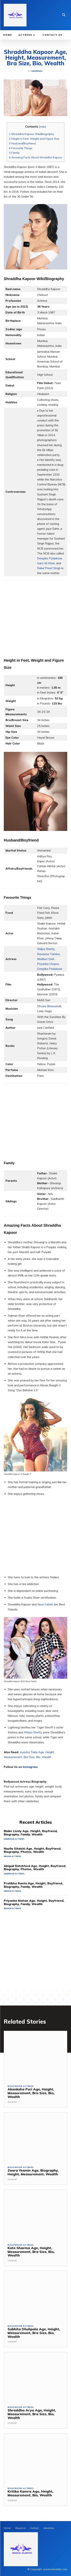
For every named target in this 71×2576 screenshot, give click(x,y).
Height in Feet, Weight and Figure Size (34, 138)
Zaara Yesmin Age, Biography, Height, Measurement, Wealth (33, 2172)
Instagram (30, 1767)
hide (42, 126)
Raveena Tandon (48, 954)
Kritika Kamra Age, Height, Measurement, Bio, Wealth (30, 2493)
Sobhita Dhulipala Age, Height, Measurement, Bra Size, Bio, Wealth (34, 2333)
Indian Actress (12, 1856)
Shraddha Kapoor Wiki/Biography (31, 134)
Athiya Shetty (33, 1732)
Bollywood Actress (21, 2086)
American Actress (14, 1839)
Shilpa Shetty (46, 949)
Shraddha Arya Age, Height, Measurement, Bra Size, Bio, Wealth (32, 2414)
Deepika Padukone (49, 558)
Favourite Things (20, 148)
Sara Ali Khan (46, 563)
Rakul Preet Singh (49, 568)
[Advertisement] (35, 615)
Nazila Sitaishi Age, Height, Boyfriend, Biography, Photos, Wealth (32, 1850)
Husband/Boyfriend (22, 143)
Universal (37, 71)
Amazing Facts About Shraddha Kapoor (35, 157)
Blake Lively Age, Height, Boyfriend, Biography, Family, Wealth (31, 1832)
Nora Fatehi (45, 1604)
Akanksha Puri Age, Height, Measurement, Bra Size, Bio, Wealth (31, 2093)
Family (14, 152)
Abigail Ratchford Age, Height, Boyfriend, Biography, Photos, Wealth (35, 1867)
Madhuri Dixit (45, 959)
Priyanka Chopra (48, 964)
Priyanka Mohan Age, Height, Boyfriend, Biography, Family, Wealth (34, 1902)
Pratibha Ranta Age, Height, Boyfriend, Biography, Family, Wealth (33, 1885)
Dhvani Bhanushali (49, 1006)
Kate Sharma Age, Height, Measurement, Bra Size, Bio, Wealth (31, 2252)
